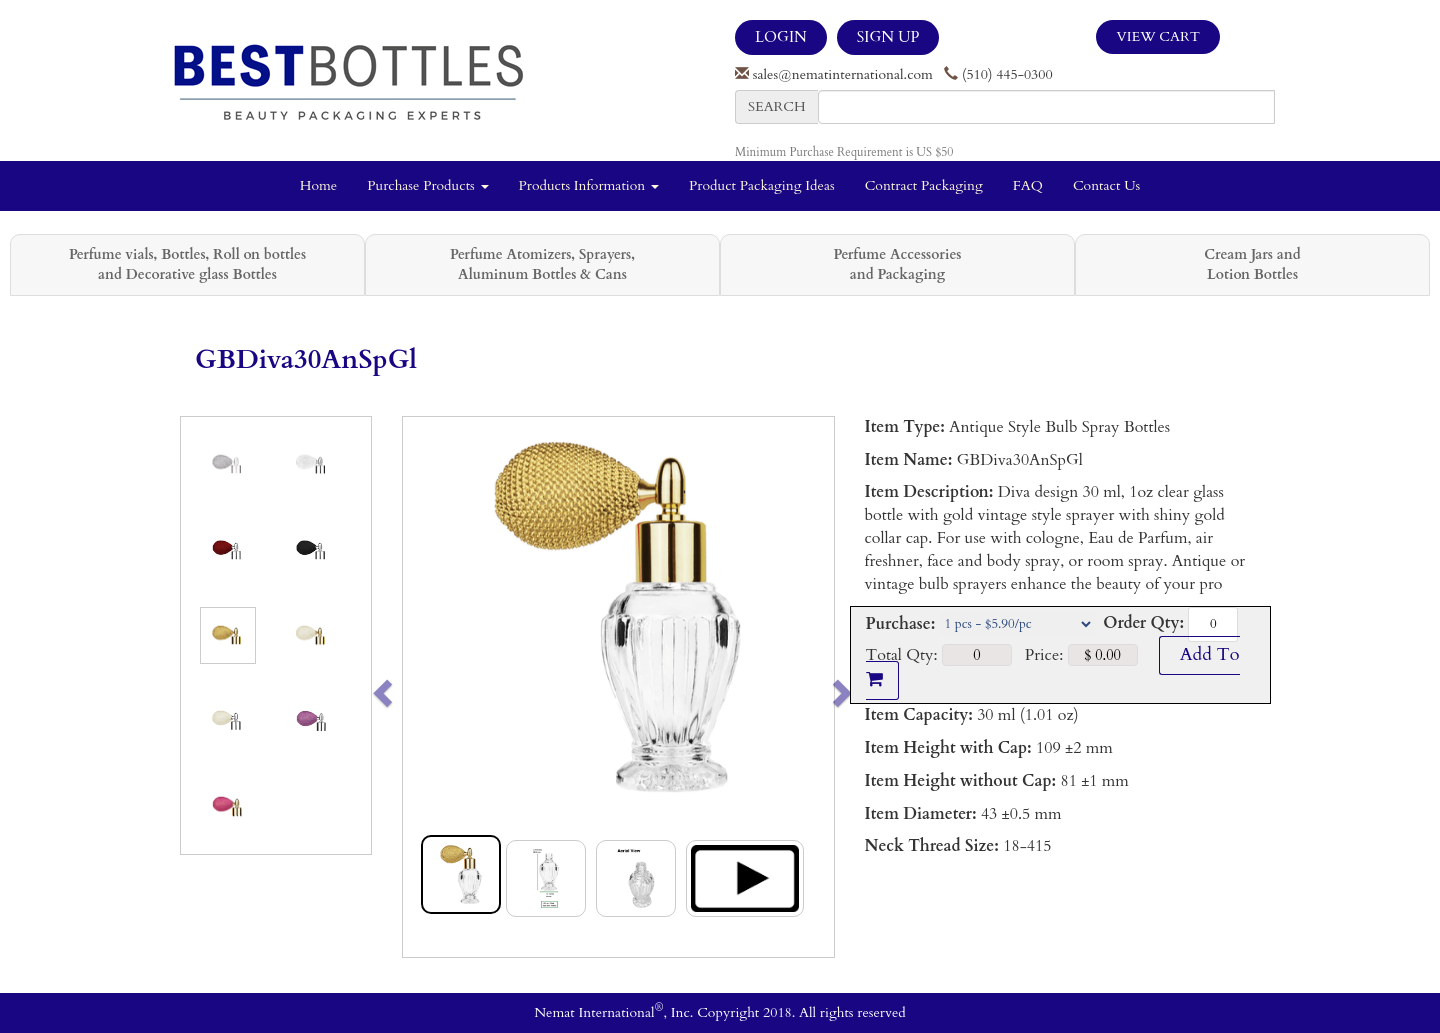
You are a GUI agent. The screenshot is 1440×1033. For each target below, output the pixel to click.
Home (318, 185)
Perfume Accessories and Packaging (897, 264)
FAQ (1028, 185)
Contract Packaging (924, 185)
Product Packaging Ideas (762, 185)
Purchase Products (427, 185)
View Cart (1158, 36)
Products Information (589, 185)
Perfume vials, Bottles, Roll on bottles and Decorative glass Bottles (187, 264)
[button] (424, 687)
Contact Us (1106, 185)
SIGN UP (888, 37)
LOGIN (781, 37)
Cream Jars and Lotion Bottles (1252, 264)
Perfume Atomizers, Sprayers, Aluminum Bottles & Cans (542, 264)
